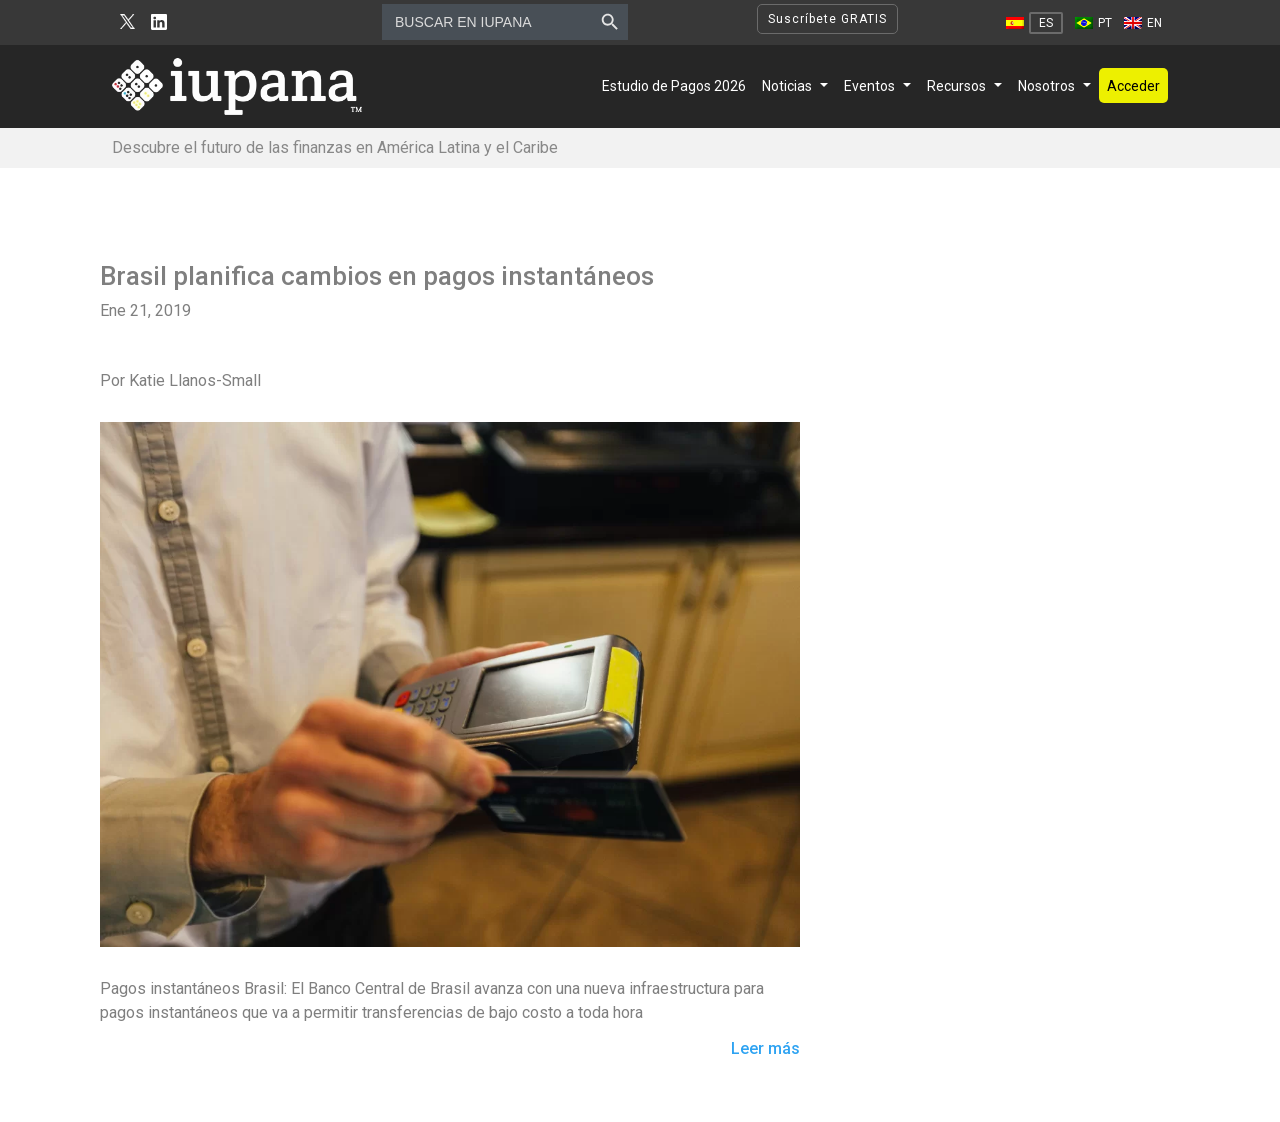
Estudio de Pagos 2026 (674, 86)
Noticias (787, 86)
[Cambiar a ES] (1034, 23)
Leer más (765, 1049)
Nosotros (1046, 86)
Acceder (1133, 86)
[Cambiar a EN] (1143, 23)
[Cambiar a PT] (1093, 23)
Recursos (956, 86)
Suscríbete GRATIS (827, 19)
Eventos (869, 86)
